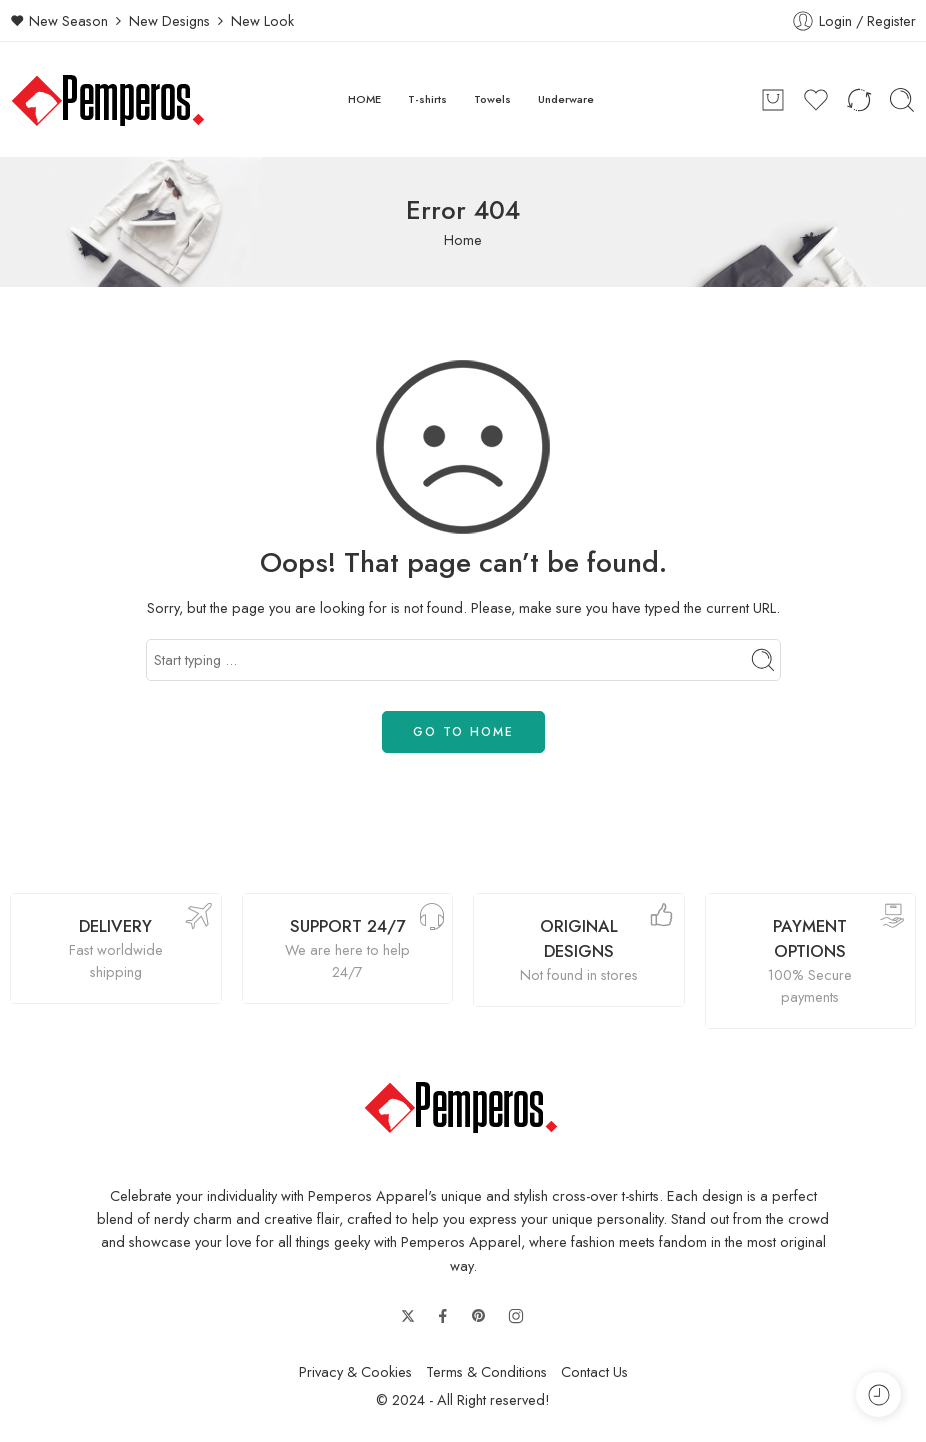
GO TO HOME (463, 732)
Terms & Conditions (486, 1371)
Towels (492, 99)
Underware (566, 99)
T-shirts (427, 99)
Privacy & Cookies (355, 1371)
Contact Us (594, 1371)
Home (463, 239)
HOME (364, 99)
